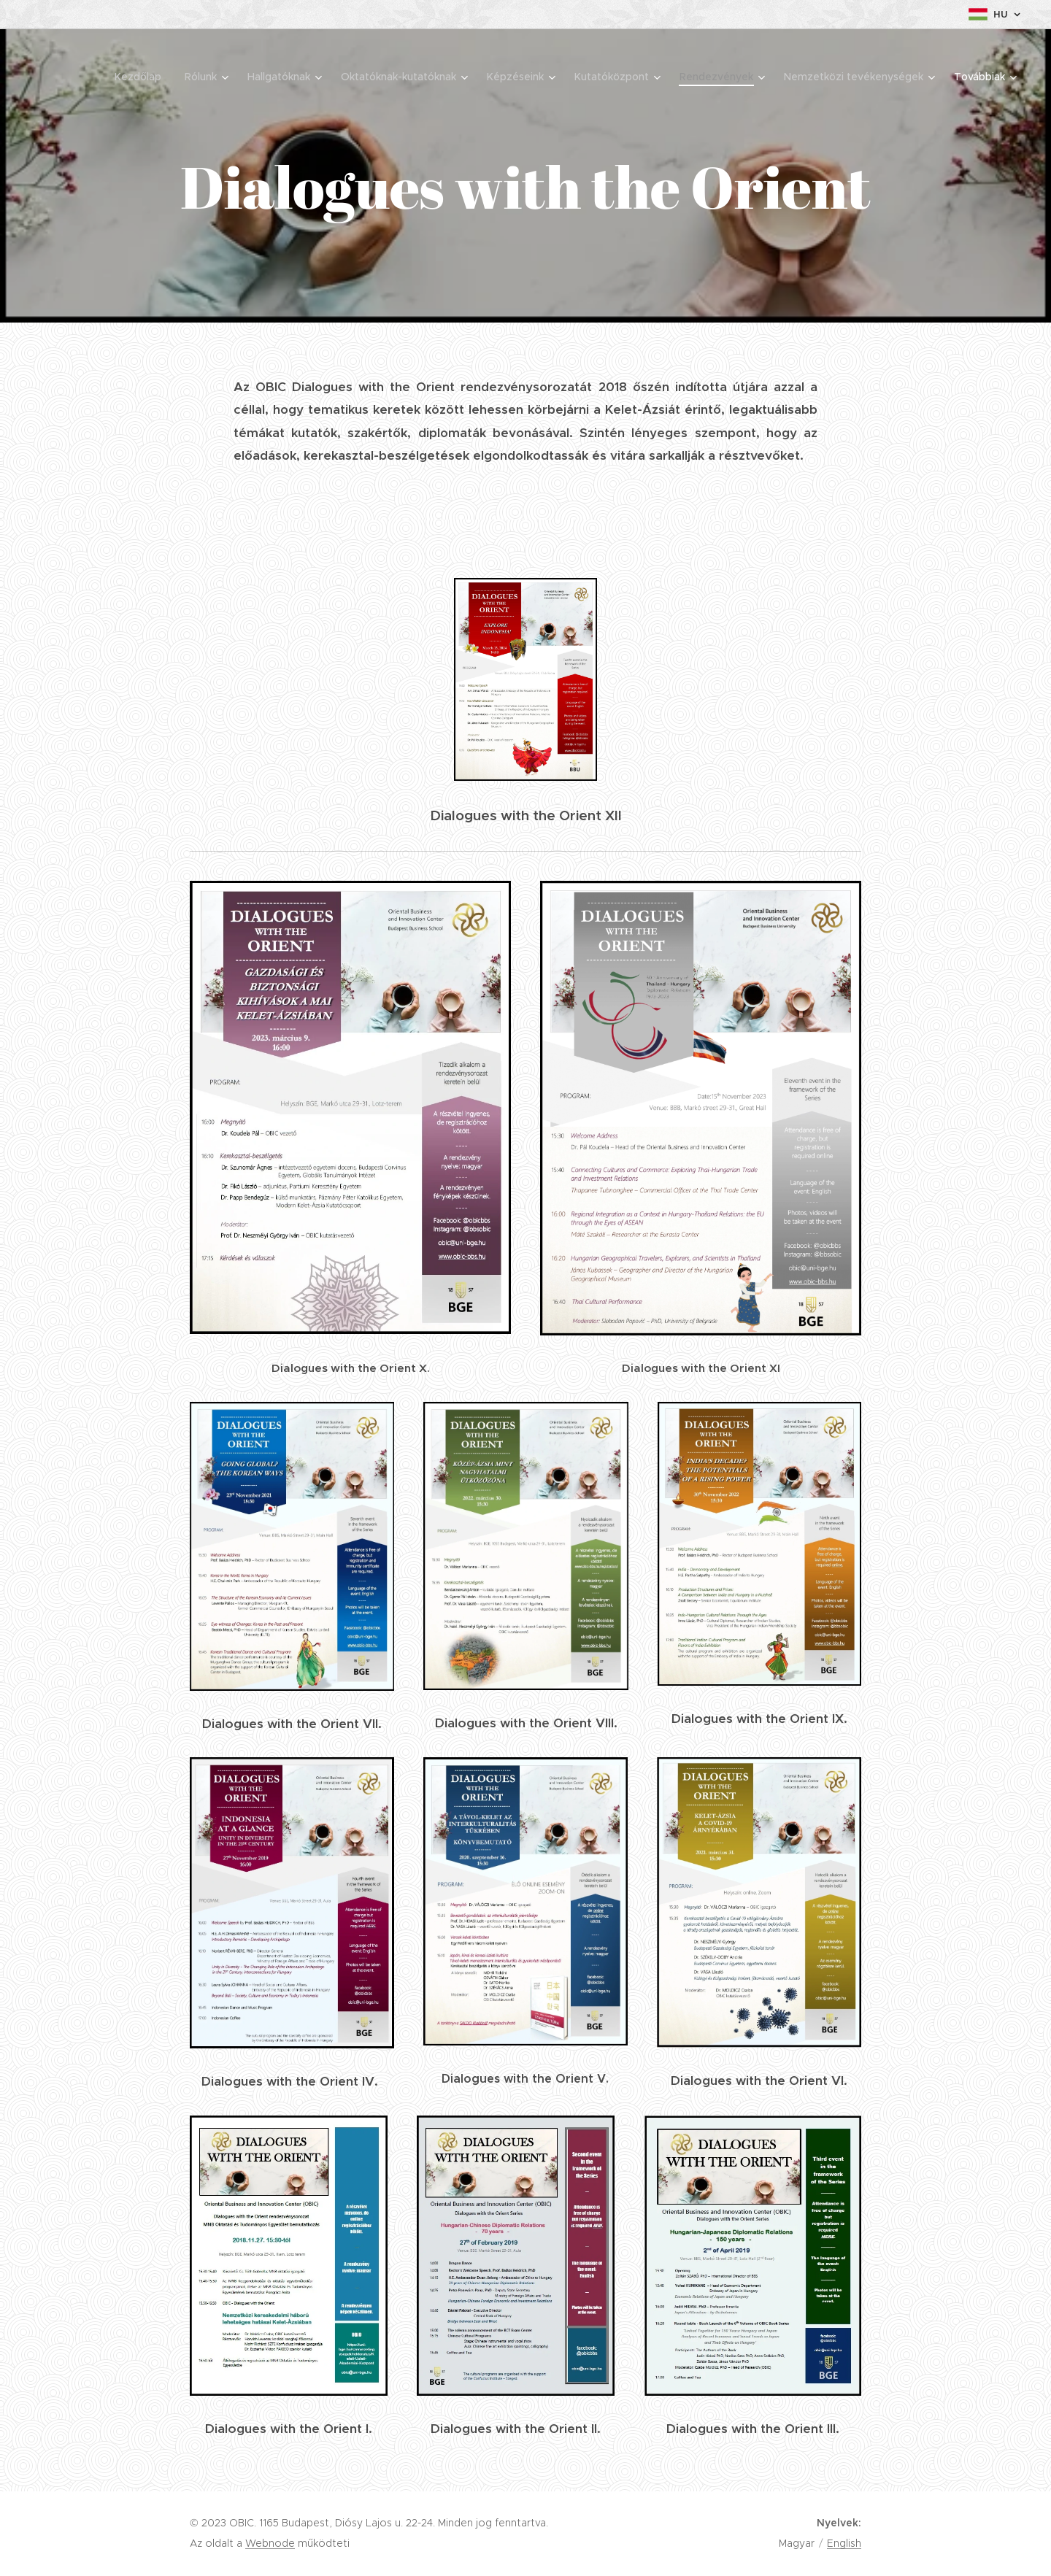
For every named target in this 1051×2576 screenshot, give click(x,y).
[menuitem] (142, 76)
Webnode (270, 2543)
